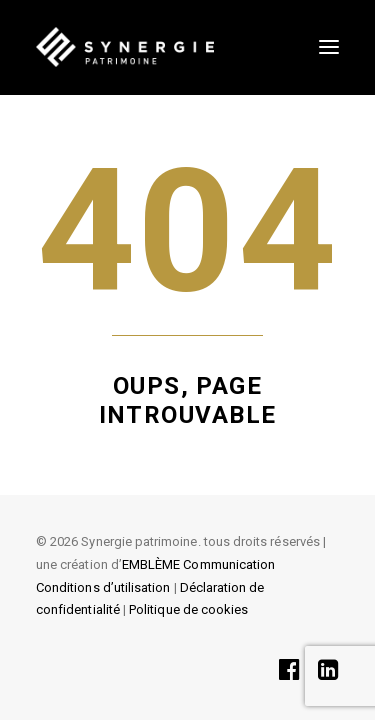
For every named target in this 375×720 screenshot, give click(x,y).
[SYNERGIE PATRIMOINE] (125, 47)
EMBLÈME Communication (198, 564)
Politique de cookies (188, 609)
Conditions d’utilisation (103, 587)
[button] (329, 47)
